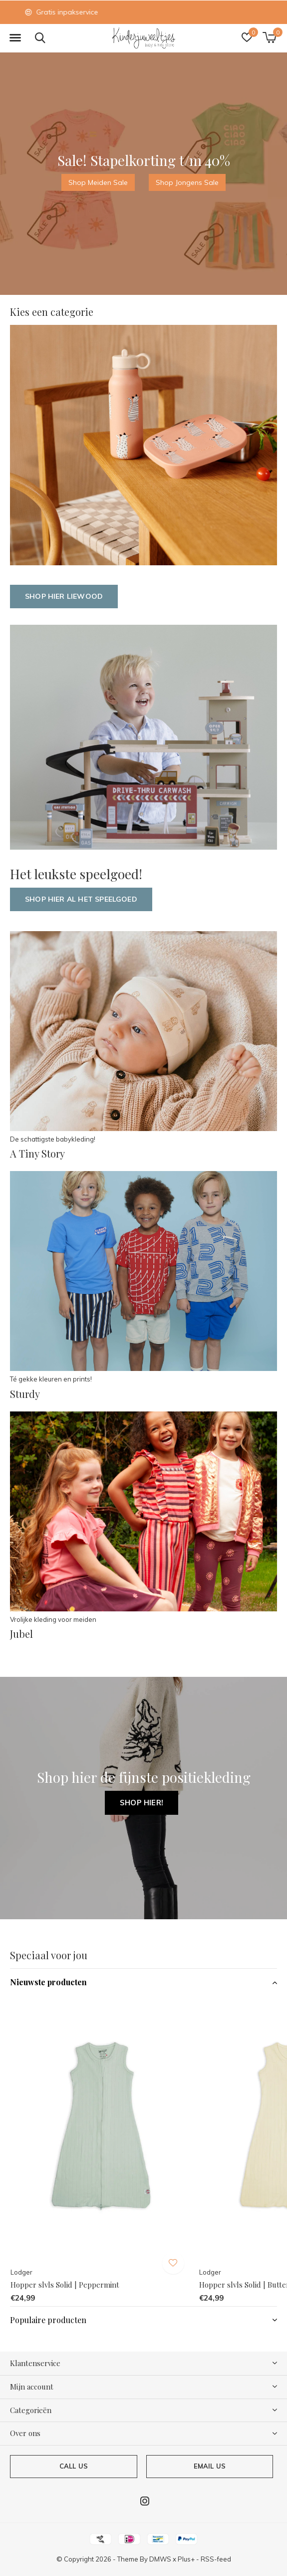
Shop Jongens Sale (187, 182)
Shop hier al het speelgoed (81, 899)
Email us (210, 2466)
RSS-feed (216, 2559)
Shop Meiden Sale (98, 182)
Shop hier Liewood (64, 596)
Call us (73, 2466)
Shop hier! (141, 1802)
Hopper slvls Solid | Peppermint (64, 2285)
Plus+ (186, 2559)
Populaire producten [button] (48, 2320)
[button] (15, 37)
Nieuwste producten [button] (48, 1982)
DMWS (160, 2559)
